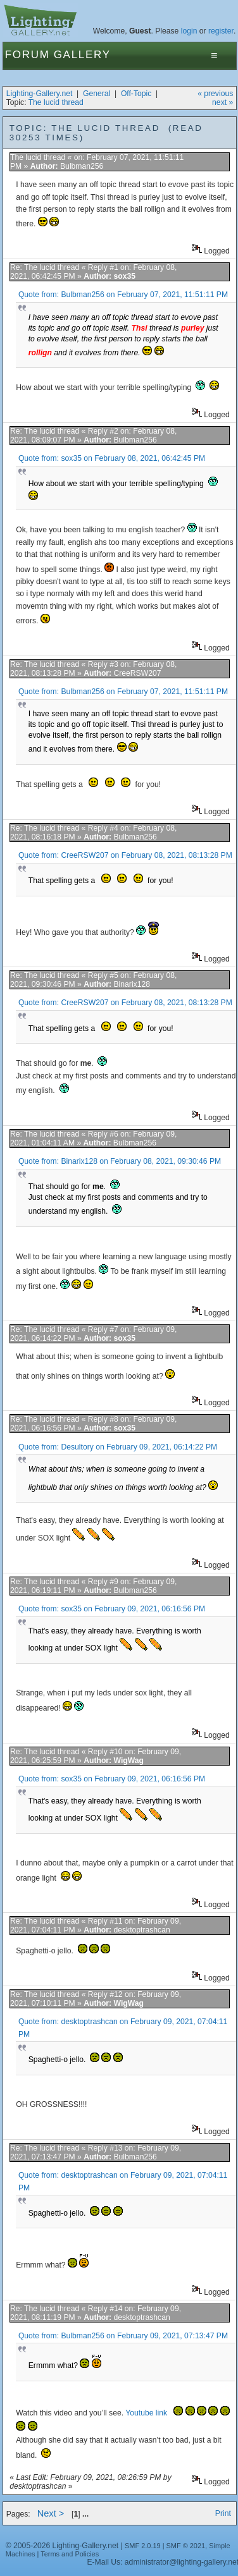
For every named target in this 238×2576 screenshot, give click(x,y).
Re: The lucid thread (44, 267)
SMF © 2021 (186, 2545)
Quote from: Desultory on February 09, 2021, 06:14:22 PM (117, 1447)
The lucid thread (56, 102)
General (96, 93)
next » (222, 102)
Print (223, 2513)
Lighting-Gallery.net (39, 93)
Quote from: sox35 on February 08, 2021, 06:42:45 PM (111, 458)
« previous (215, 93)
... (85, 2514)
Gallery (82, 55)
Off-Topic (136, 93)
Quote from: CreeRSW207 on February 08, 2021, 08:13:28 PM (125, 855)
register (221, 31)
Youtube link (147, 2412)
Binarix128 (132, 984)
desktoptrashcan (141, 1930)
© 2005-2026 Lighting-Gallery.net (62, 2545)
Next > (51, 2513)
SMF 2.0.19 (143, 2545)
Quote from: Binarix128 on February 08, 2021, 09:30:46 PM (119, 1161)
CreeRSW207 (137, 673)
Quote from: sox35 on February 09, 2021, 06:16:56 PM (111, 1608)
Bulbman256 (81, 166)
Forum (27, 55)
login (189, 31)
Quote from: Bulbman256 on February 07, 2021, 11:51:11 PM (123, 294)
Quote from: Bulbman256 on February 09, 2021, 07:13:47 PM (123, 2335)
